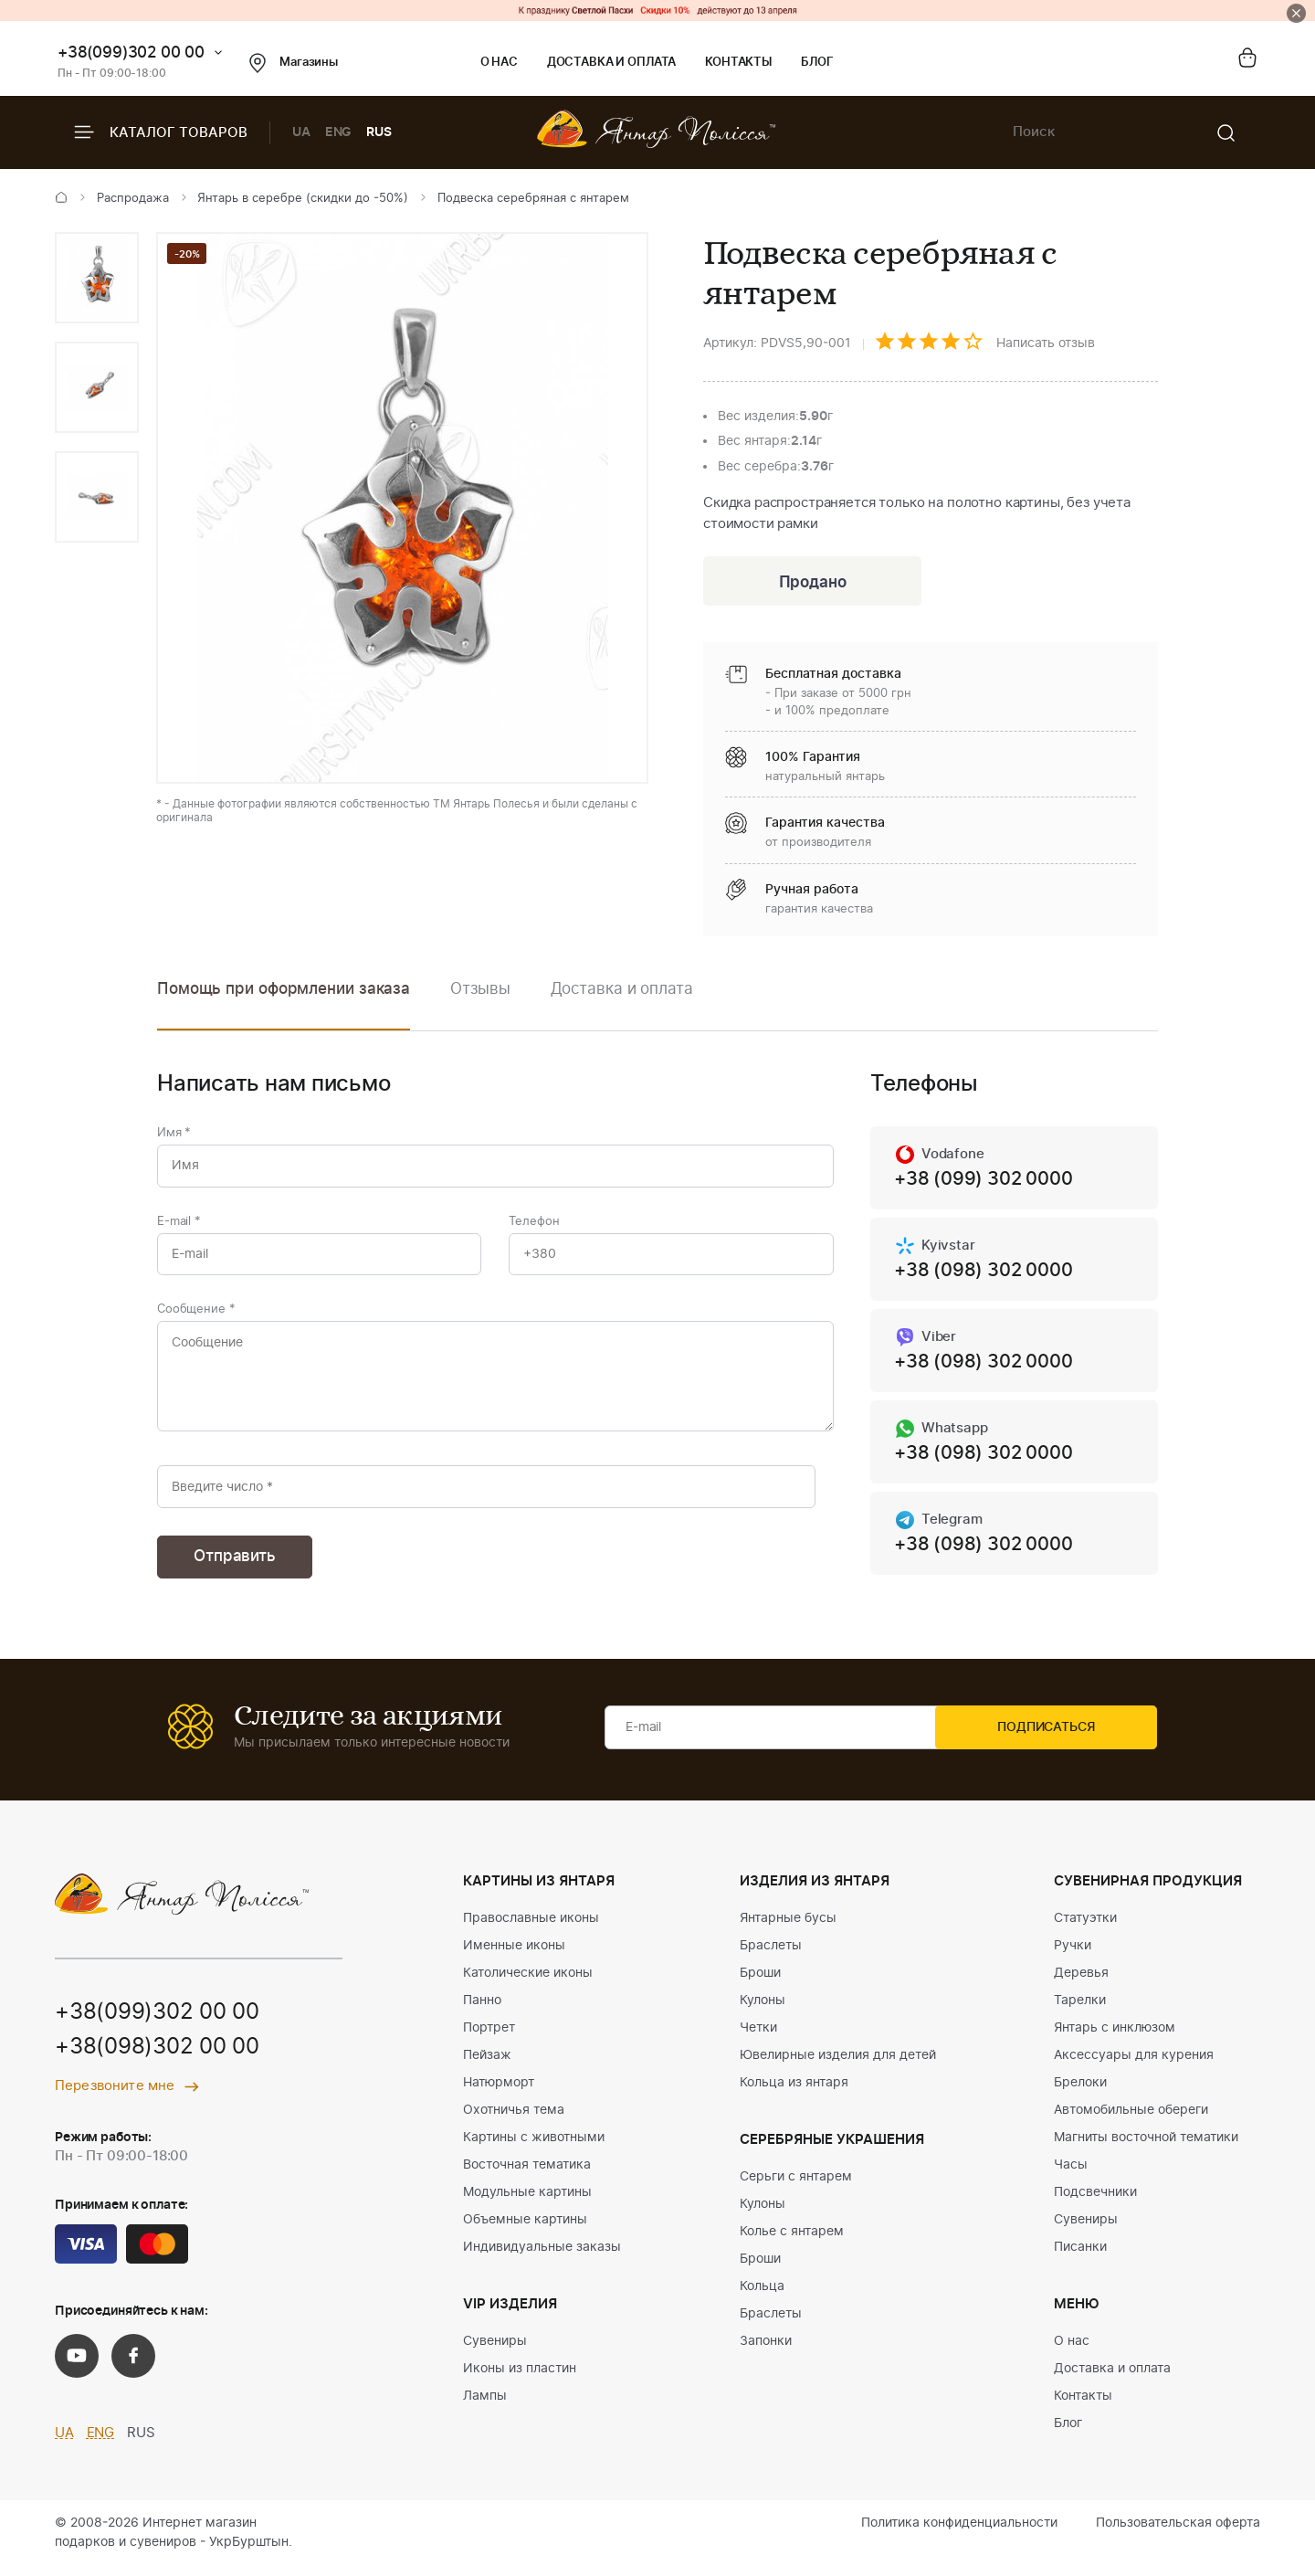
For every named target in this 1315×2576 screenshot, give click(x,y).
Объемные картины (525, 2229)
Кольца (762, 2296)
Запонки (766, 2351)
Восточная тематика (527, 2175)
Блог (817, 63)
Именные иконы (514, 1955)
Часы (1071, 2175)
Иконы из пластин (519, 2378)
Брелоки (1080, 2092)
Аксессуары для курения (1134, 2065)
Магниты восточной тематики (1146, 2147)
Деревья (1081, 1983)
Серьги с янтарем (796, 2186)
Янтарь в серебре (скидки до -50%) (302, 199)
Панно (482, 2010)
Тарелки (1080, 2010)
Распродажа (133, 199)
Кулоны (762, 2010)
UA (301, 132)
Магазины (293, 63)
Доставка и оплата (611, 63)
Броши (760, 1983)
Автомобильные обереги (1131, 2120)
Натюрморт (498, 2092)
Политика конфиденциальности (959, 2533)
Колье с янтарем (792, 2241)
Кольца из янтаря (794, 2092)
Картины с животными (534, 2147)
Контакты (738, 63)
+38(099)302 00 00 (131, 52)
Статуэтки (1085, 1928)
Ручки (1072, 1955)
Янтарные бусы (788, 1928)
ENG (338, 132)
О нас (499, 63)
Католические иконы (528, 1983)
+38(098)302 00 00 (157, 2059)
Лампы (485, 2406)
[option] (97, 277)
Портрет (489, 2038)
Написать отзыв (1045, 343)
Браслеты (771, 1955)
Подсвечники (1095, 2202)
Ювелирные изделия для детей (838, 2065)
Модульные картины (527, 2202)
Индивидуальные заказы (542, 2257)
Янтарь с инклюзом (1114, 2038)
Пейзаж (487, 2065)
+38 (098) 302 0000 (983, 1274)
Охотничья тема (513, 2120)
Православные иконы (531, 1928)
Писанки (1080, 2257)
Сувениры (495, 2351)
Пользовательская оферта (1178, 2533)
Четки (758, 2038)
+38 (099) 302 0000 (983, 1182)
